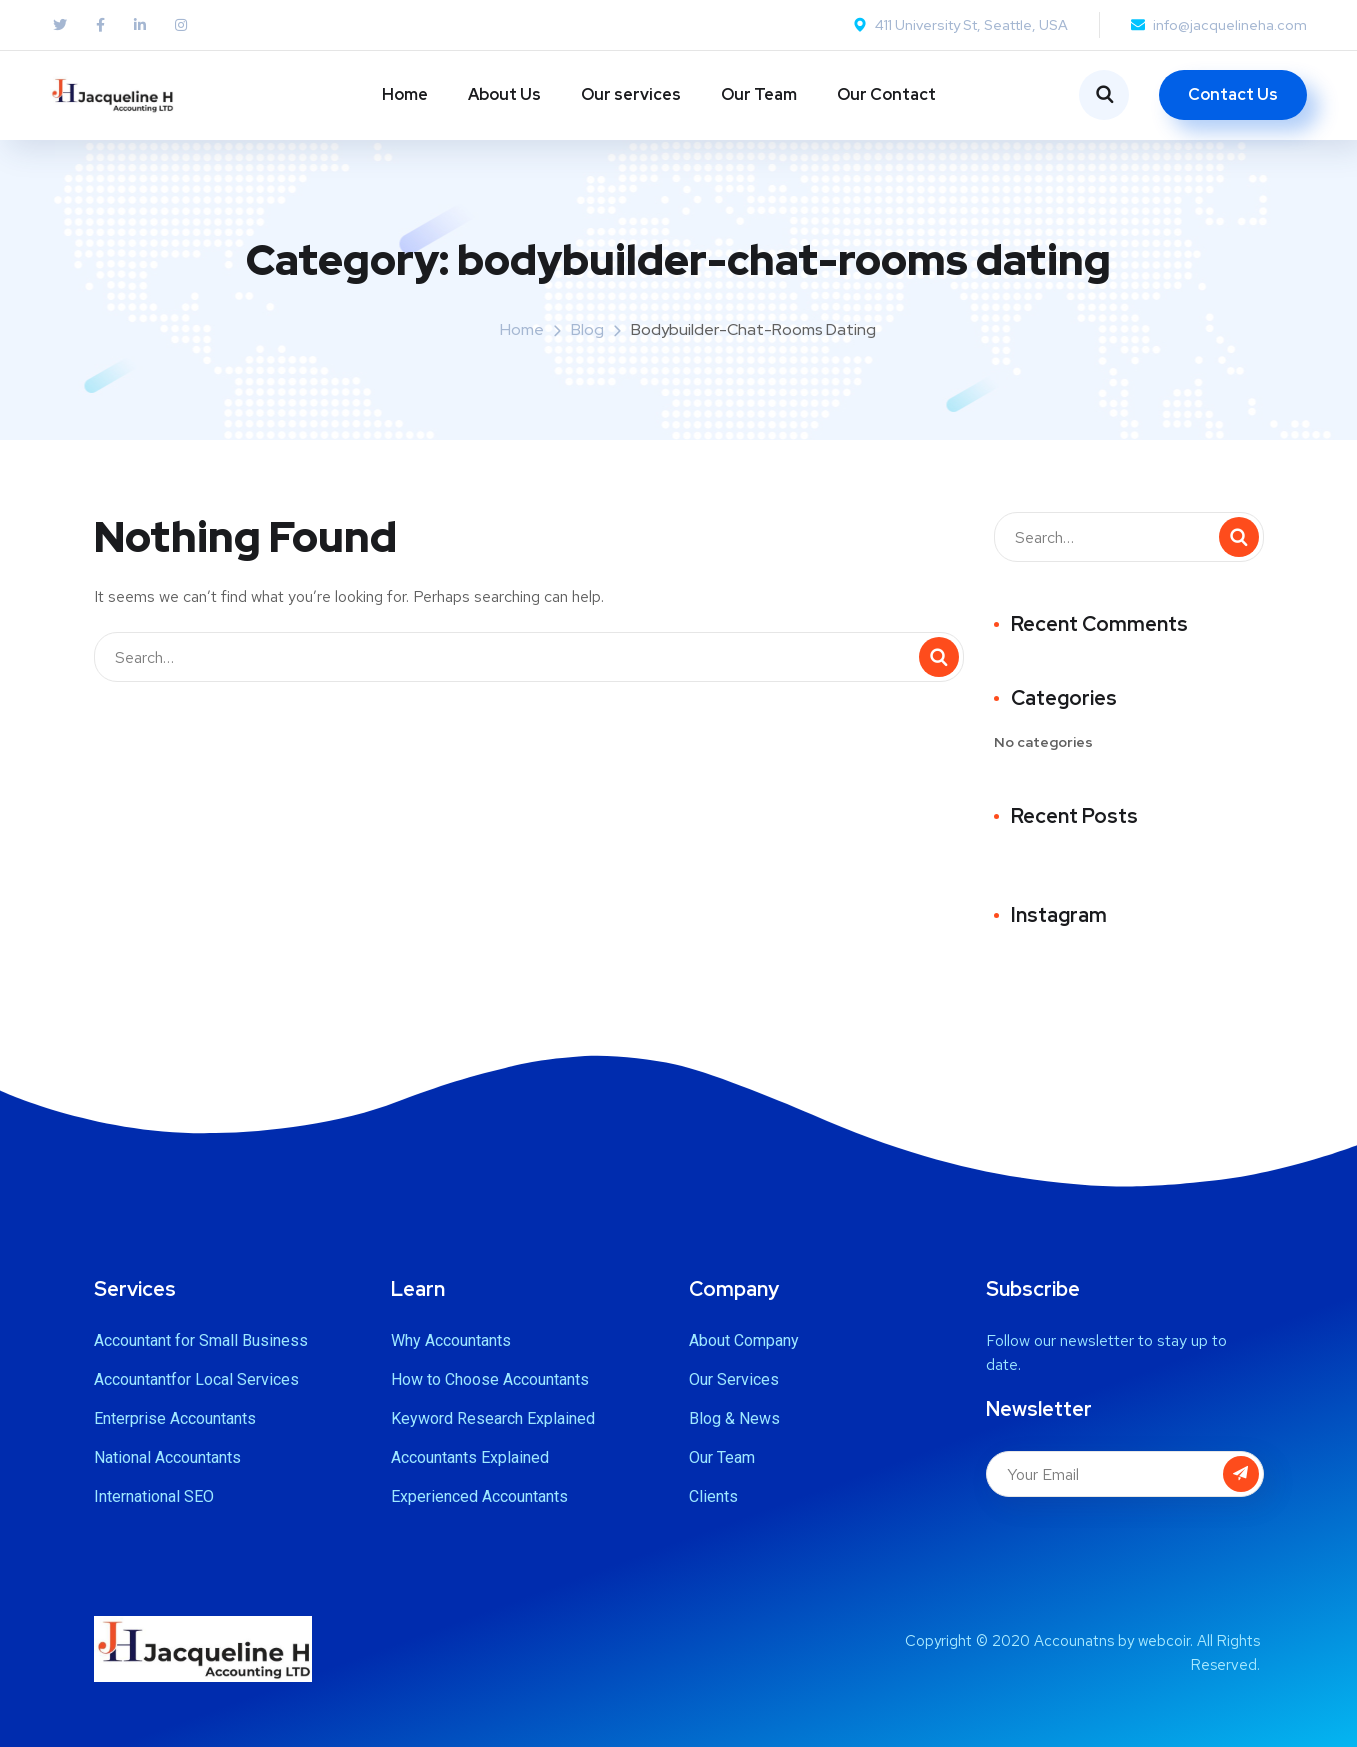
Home (405, 94)
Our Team (759, 94)
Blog (587, 329)
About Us (504, 94)
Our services (631, 94)
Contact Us (1233, 94)
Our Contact (886, 94)
